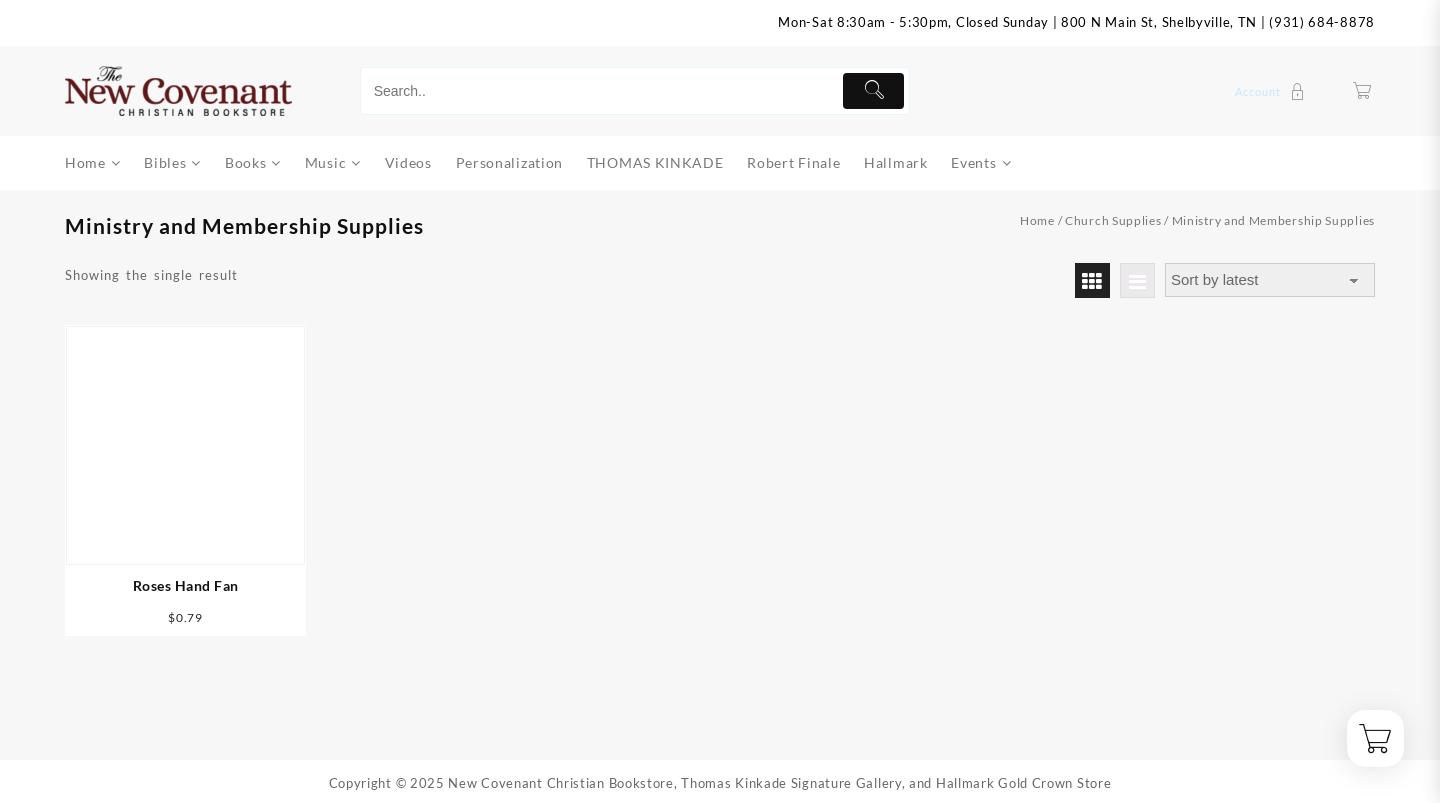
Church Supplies (1113, 220)
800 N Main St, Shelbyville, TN (1159, 22)
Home (1037, 220)
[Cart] (1362, 91)
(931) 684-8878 (1322, 22)
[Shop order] (1270, 280)
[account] (1272, 91)
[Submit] (873, 91)
